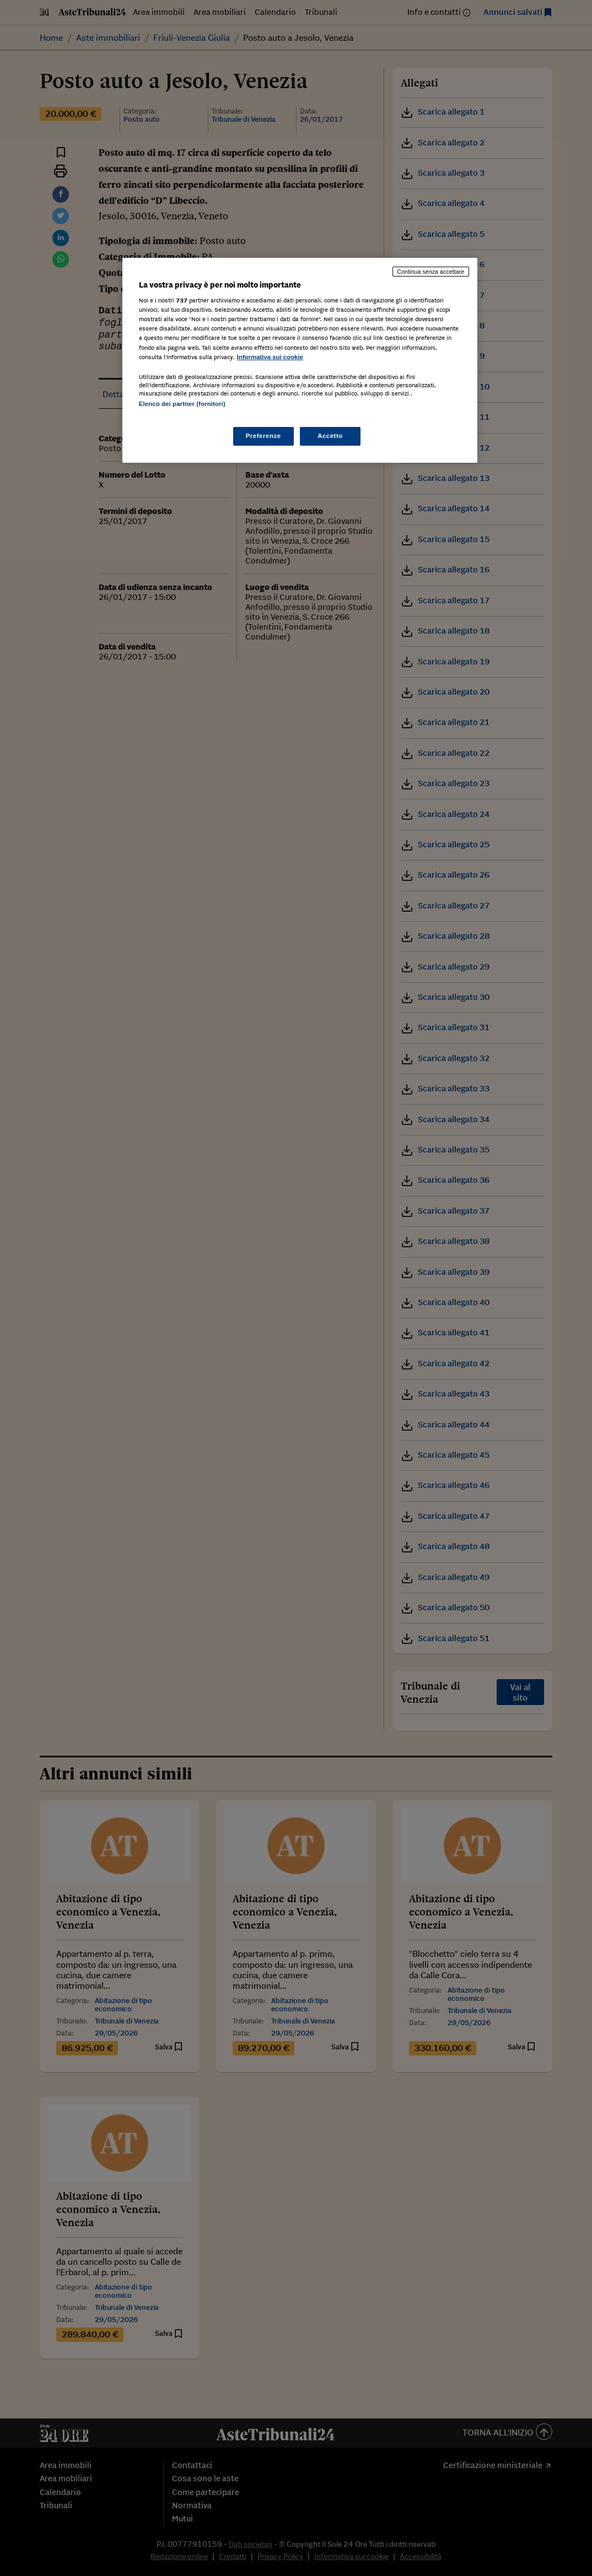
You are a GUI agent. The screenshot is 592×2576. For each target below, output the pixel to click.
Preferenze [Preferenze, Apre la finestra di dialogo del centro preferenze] (263, 435)
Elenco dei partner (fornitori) (182, 404)
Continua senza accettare (431, 271)
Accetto (330, 435)
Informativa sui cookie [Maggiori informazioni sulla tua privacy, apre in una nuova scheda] (270, 357)
